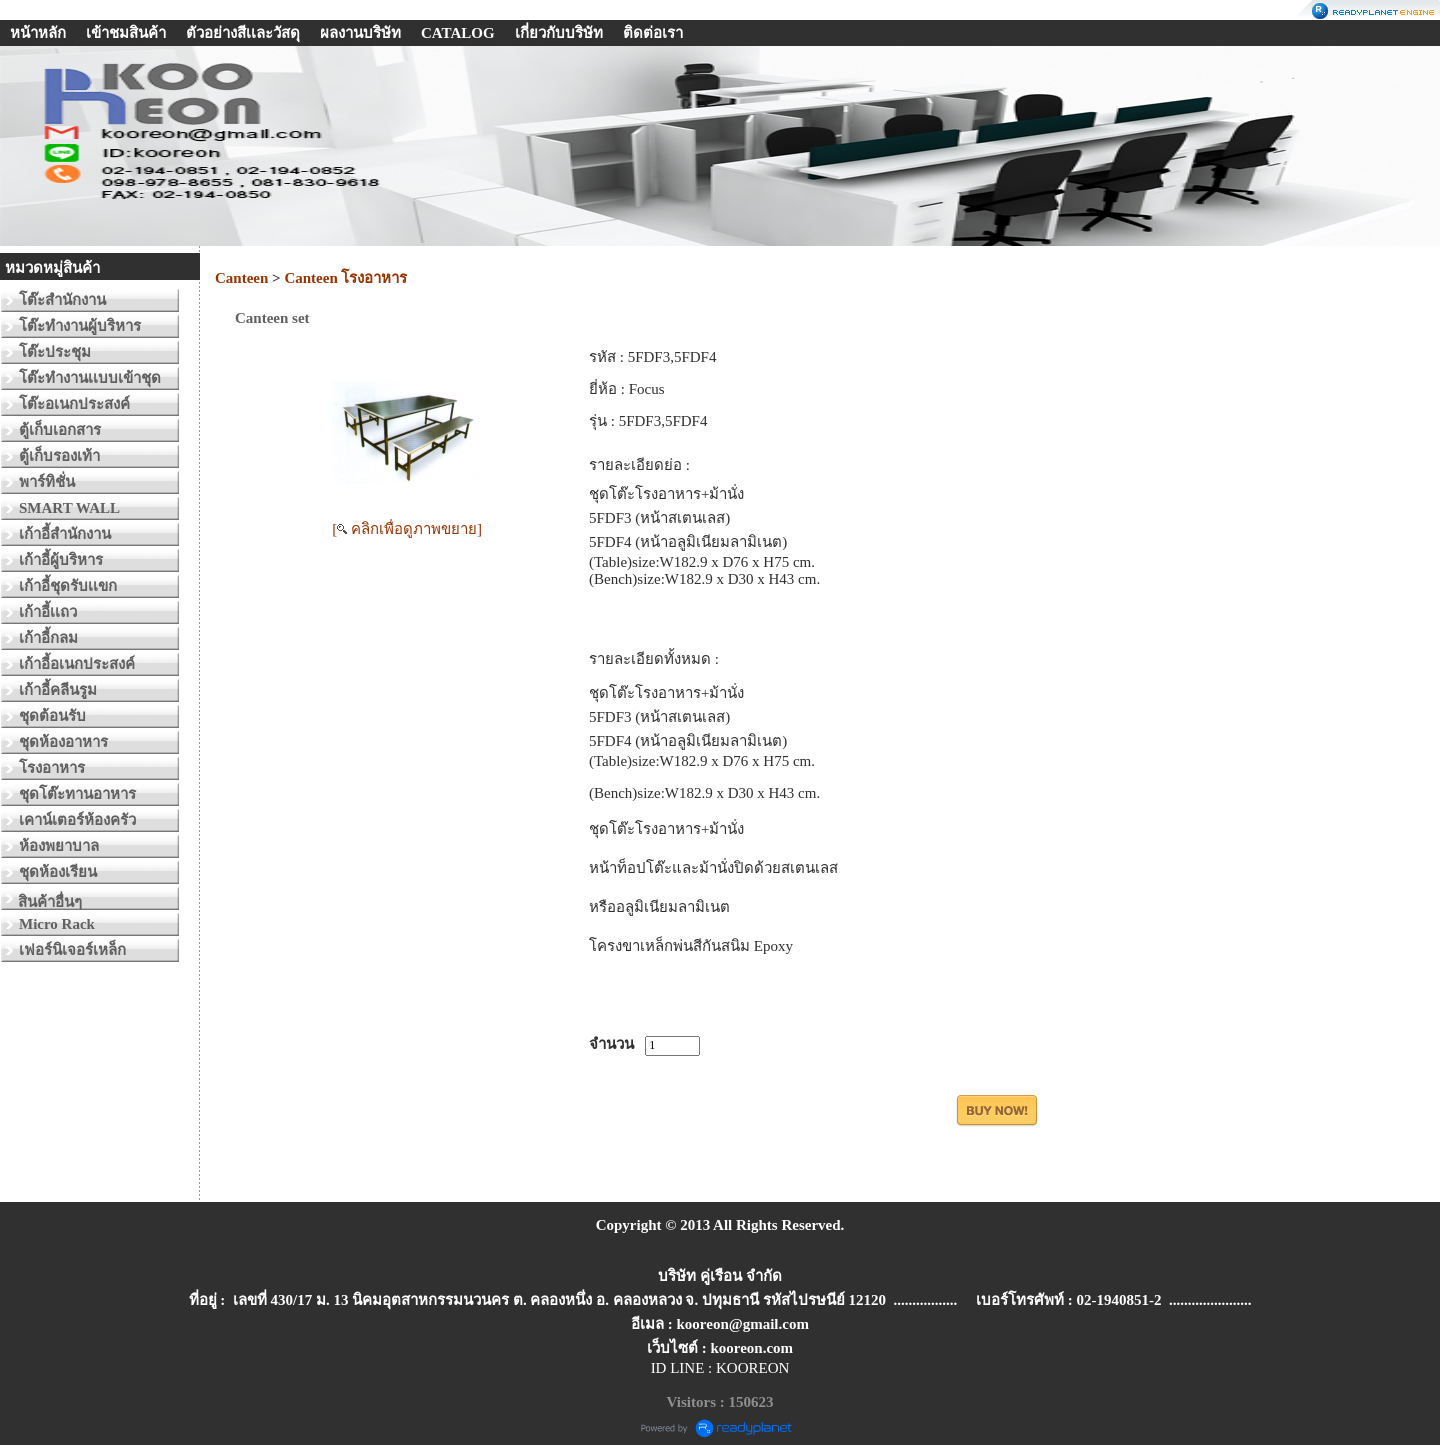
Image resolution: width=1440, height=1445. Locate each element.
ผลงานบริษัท (360, 33)
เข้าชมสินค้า (126, 33)
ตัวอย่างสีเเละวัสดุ (243, 33)
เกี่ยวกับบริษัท (559, 33)
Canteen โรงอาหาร (345, 278)
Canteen (243, 278)
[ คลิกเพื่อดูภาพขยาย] (407, 529)
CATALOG (458, 33)
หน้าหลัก (38, 33)
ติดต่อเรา (653, 33)
